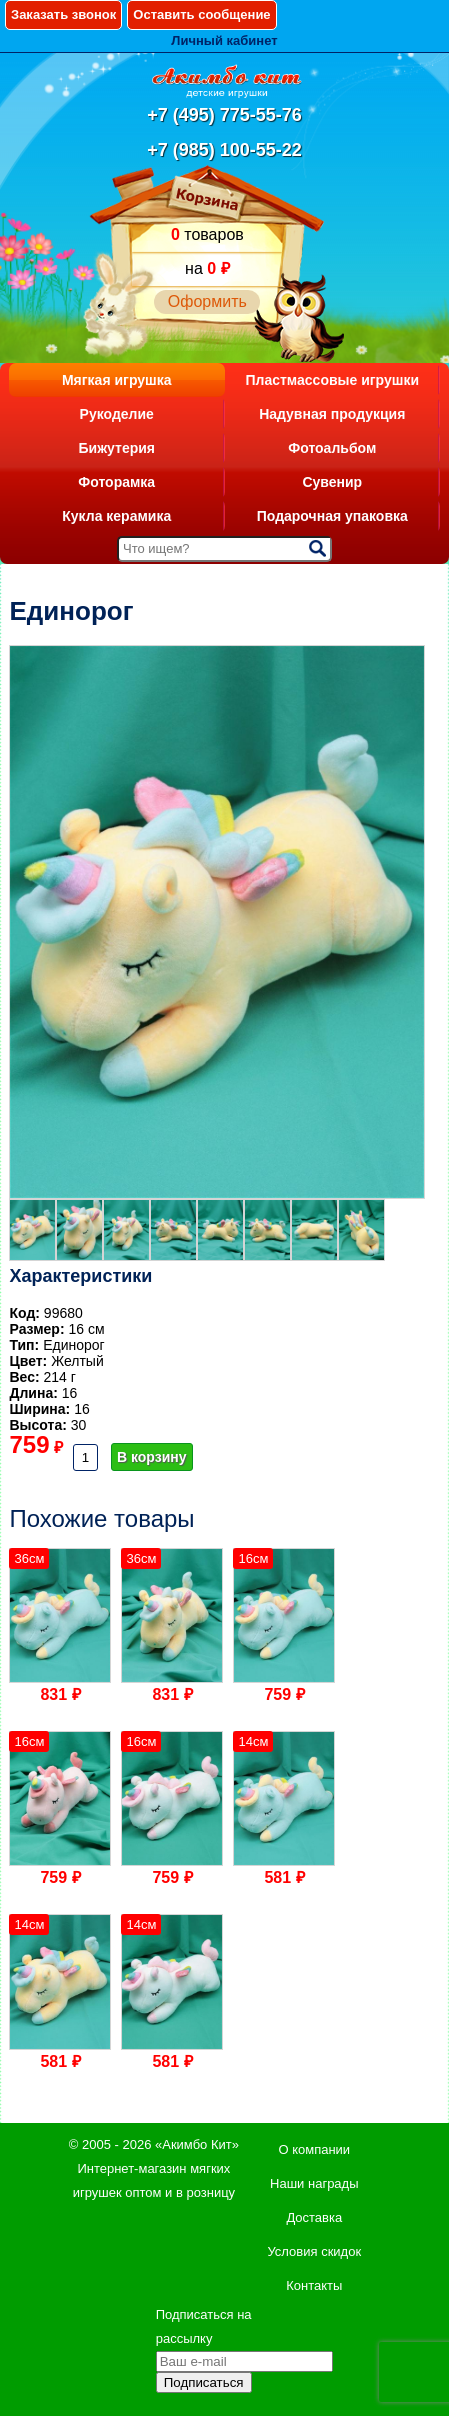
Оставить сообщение (201, 14)
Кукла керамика (116, 516)
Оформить (207, 301)
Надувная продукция (332, 414)
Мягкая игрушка (117, 380)
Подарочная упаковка (332, 516)
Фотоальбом (332, 448)
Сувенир (332, 482)
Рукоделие (117, 414)
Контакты (314, 2285)
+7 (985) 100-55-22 (224, 150)
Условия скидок (314, 2251)
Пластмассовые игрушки (332, 380)
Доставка (314, 2217)
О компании (314, 2149)
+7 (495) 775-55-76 (224, 115)
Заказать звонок (63, 14)
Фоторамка (116, 482)
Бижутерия (116, 448)
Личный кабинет (224, 40)
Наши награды (314, 2183)
